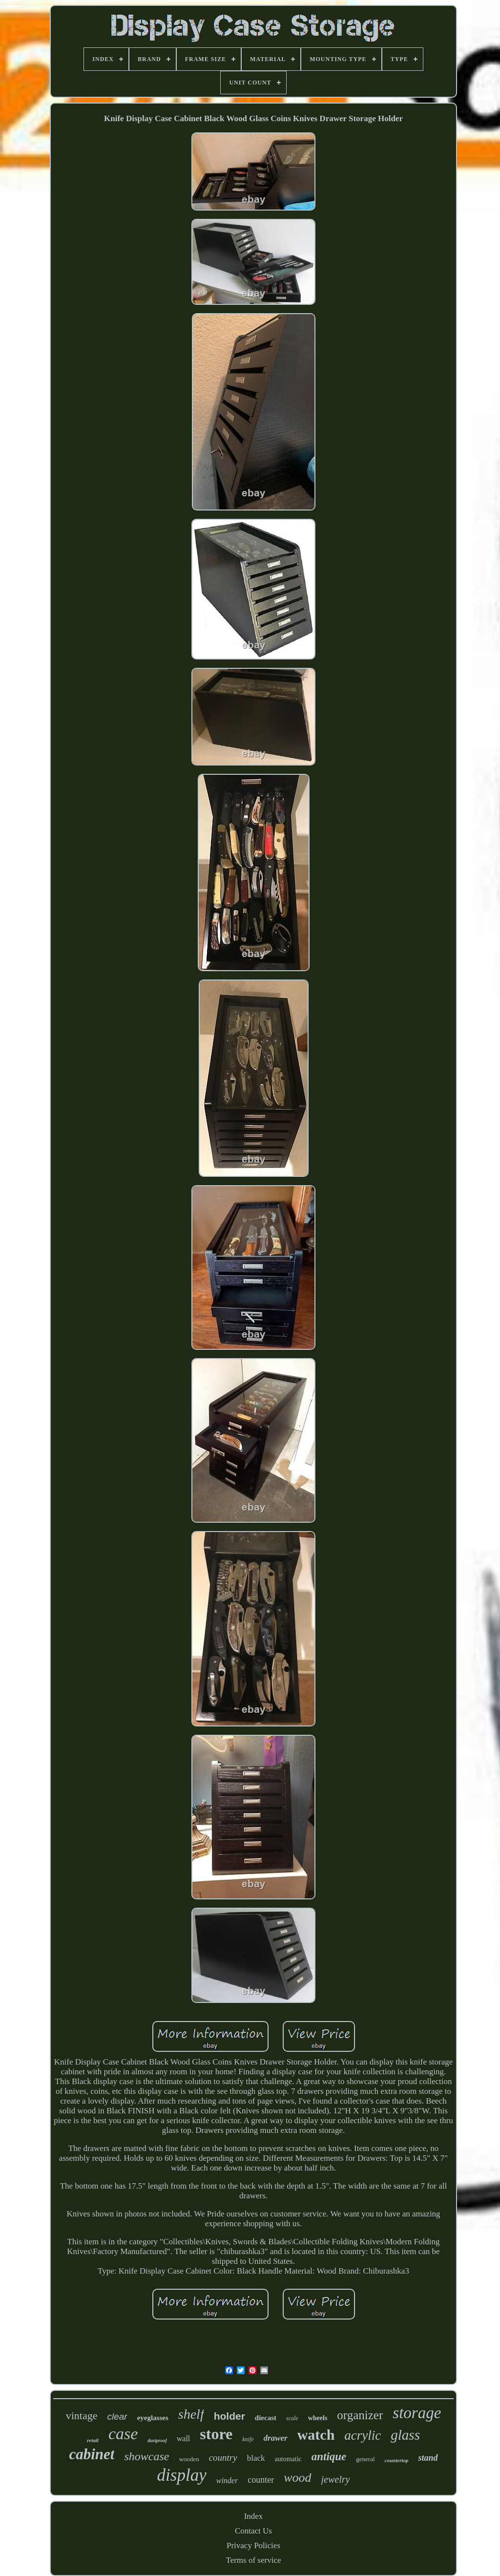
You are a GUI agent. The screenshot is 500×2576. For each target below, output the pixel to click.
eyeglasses (152, 2418)
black (256, 2458)
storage (417, 2413)
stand (428, 2458)
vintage (82, 2415)
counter (261, 2480)
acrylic (362, 2435)
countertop (397, 2460)
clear (117, 2416)
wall (183, 2438)
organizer (360, 2415)
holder (229, 2416)
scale (292, 2418)
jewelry (335, 2479)
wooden (189, 2459)
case (123, 2434)
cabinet (91, 2454)
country (223, 2457)
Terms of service (253, 2560)
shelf (191, 2414)
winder (227, 2480)
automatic (288, 2459)
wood (297, 2477)
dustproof (157, 2440)
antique (329, 2456)
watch (316, 2435)
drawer (276, 2438)
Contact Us (253, 2530)
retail (93, 2440)
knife (247, 2439)
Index (253, 2516)
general (365, 2459)
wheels (318, 2418)
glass (405, 2435)
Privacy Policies (253, 2545)
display (182, 2475)
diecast (265, 2418)
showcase (146, 2456)
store (216, 2434)
